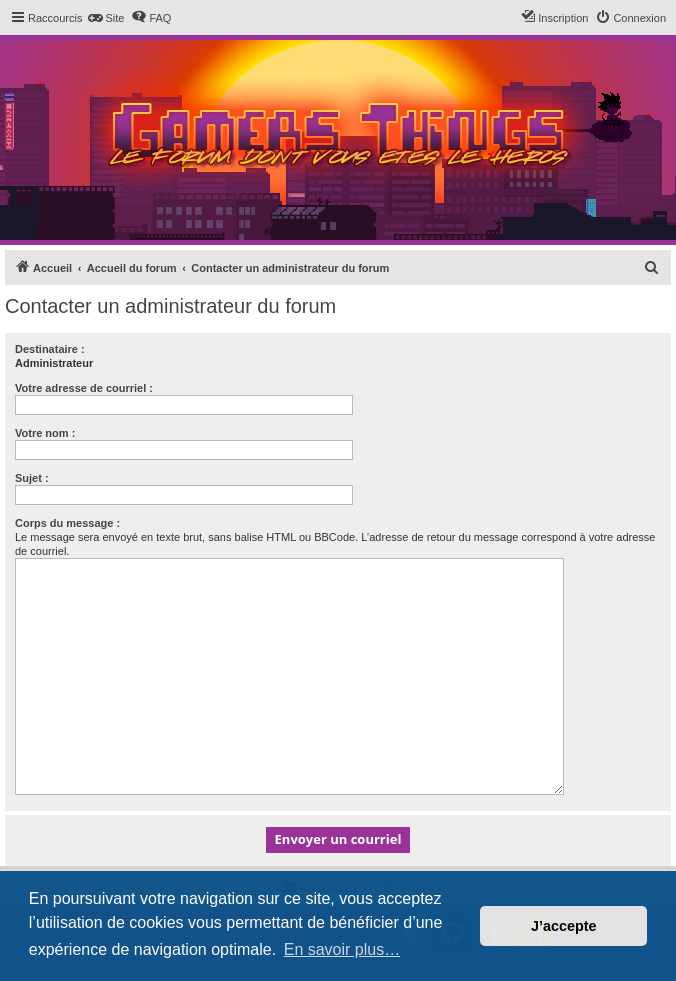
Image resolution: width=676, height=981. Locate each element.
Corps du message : (67, 523)
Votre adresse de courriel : (84, 388)
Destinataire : (50, 349)
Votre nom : (45, 433)
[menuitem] (105, 18)
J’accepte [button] (564, 926)
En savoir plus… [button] (342, 949)
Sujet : (32, 478)
